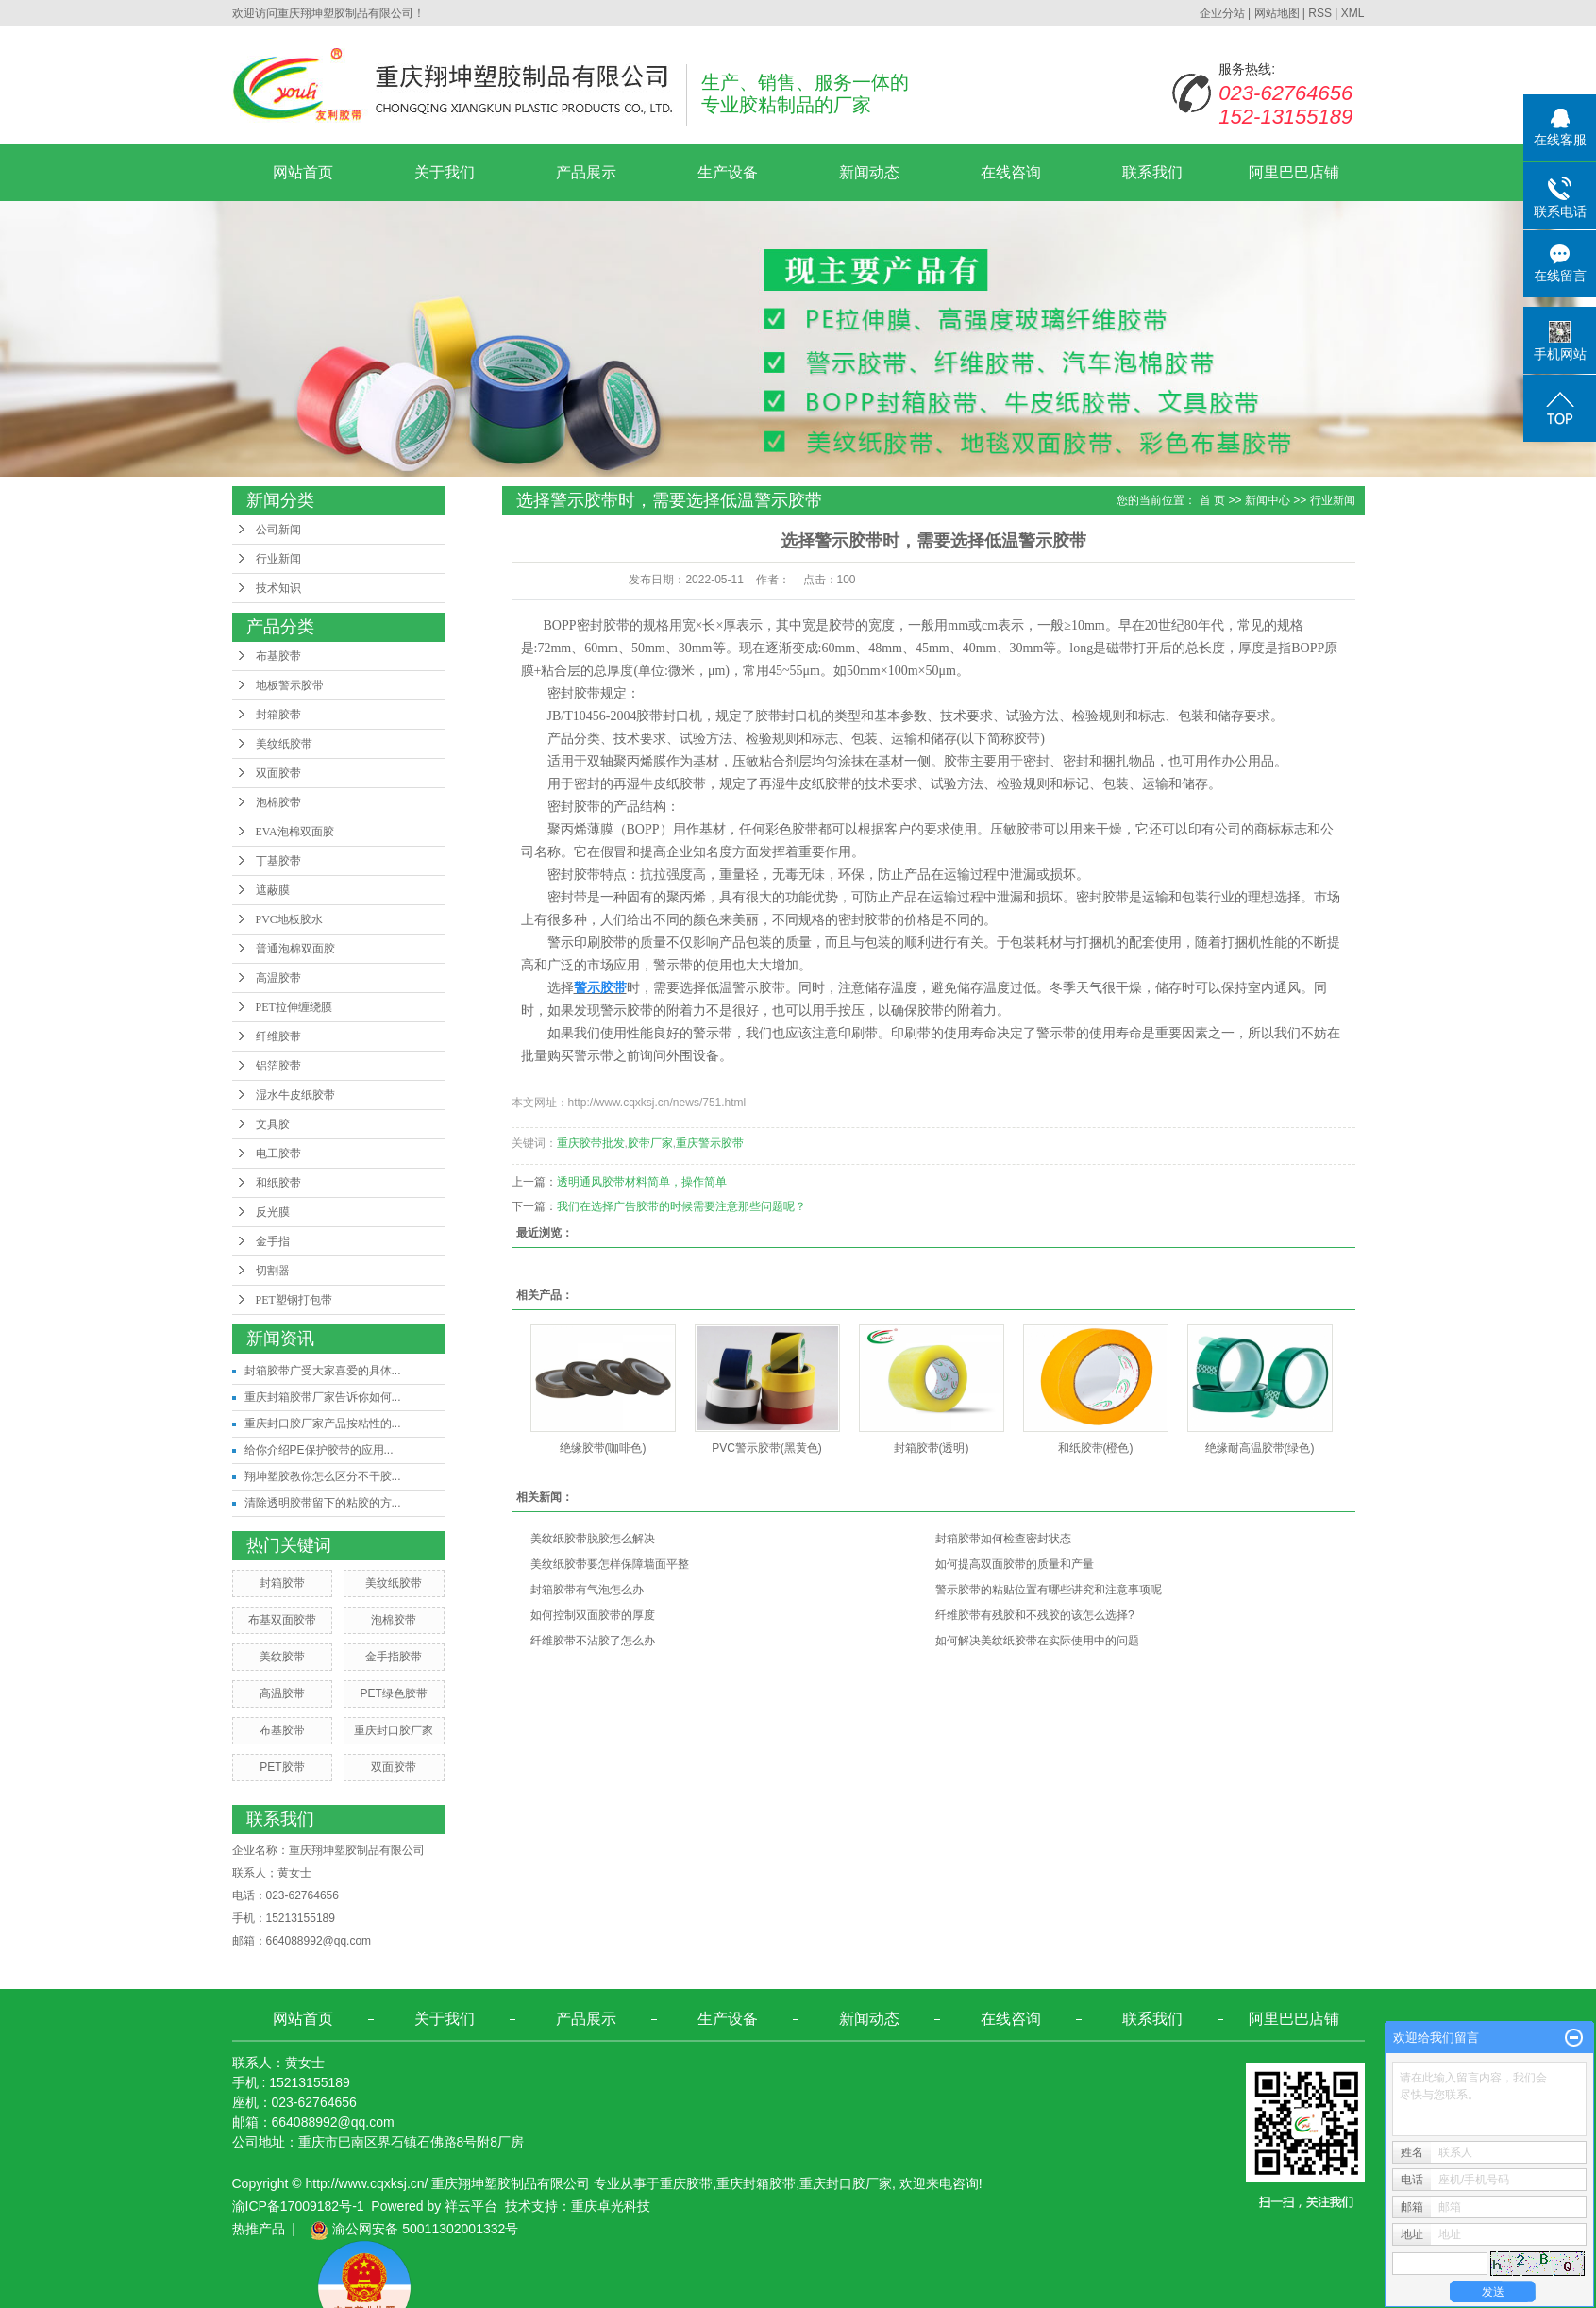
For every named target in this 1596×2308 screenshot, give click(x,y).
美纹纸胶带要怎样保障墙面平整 (609, 1564)
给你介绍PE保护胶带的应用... (319, 1450)
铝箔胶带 (278, 1065)
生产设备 (727, 172)
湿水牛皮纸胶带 (295, 1095)
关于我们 (444, 172)
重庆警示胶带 (710, 1143)
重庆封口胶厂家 (393, 1730)
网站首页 (303, 172)
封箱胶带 (278, 714)
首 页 (1212, 500)
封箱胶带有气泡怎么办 (587, 1589)
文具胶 (273, 1124)
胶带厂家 (650, 1143)
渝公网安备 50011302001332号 (414, 2228)
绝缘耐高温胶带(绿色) (1260, 1448)
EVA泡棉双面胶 (295, 831)
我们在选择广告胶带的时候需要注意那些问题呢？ (681, 1206)
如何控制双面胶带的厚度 (592, 1615)
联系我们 (1152, 172)
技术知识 (278, 588)
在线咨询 (1011, 172)
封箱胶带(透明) (931, 1448)
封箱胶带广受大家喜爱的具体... (322, 1370)
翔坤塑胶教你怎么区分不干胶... (322, 1476)
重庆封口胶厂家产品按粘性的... (322, 1423)
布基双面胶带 (282, 1619)
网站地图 (1277, 13)
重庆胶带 (686, 2183)
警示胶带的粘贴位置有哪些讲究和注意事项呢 (1048, 1589)
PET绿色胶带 (393, 1693)
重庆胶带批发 (591, 1143)
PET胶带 (282, 1767)
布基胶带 (278, 656)
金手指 (273, 1241)
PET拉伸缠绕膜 (294, 1007)
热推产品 (258, 2228)
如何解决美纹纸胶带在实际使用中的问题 (1037, 1640)
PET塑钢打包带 (294, 1299)
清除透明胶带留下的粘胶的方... (322, 1502)
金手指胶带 (393, 1656)
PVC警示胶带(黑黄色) (767, 1448)
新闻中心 (1267, 500)
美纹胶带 (282, 1656)
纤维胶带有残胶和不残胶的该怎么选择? (1034, 1615)
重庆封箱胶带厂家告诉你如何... (322, 1397)
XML (1353, 13)
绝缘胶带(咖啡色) (603, 1448)
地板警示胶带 (290, 685)
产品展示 (586, 172)
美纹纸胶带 (284, 743)
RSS (1320, 13)
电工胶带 (278, 1153)
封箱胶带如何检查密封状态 (1003, 1538)
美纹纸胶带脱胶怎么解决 (592, 1538)
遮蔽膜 (273, 890)
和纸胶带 (278, 1182)
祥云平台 (471, 2206)
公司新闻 (278, 529)
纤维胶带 (278, 1036)
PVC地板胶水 (289, 919)
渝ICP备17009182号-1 (298, 2206)
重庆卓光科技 (610, 2206)
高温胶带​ (278, 978)
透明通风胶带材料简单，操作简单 (642, 1181)
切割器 (273, 1270)
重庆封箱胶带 (756, 2183)
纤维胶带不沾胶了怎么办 (592, 1640)
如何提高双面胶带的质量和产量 (1014, 1564)
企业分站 (1222, 13)
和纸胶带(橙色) (1096, 1448)
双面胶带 (278, 773)
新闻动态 (869, 172)
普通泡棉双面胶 (295, 948)
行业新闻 (278, 558)
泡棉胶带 (278, 802)
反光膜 (273, 1212)
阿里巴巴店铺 (1294, 172)
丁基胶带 (278, 861)
